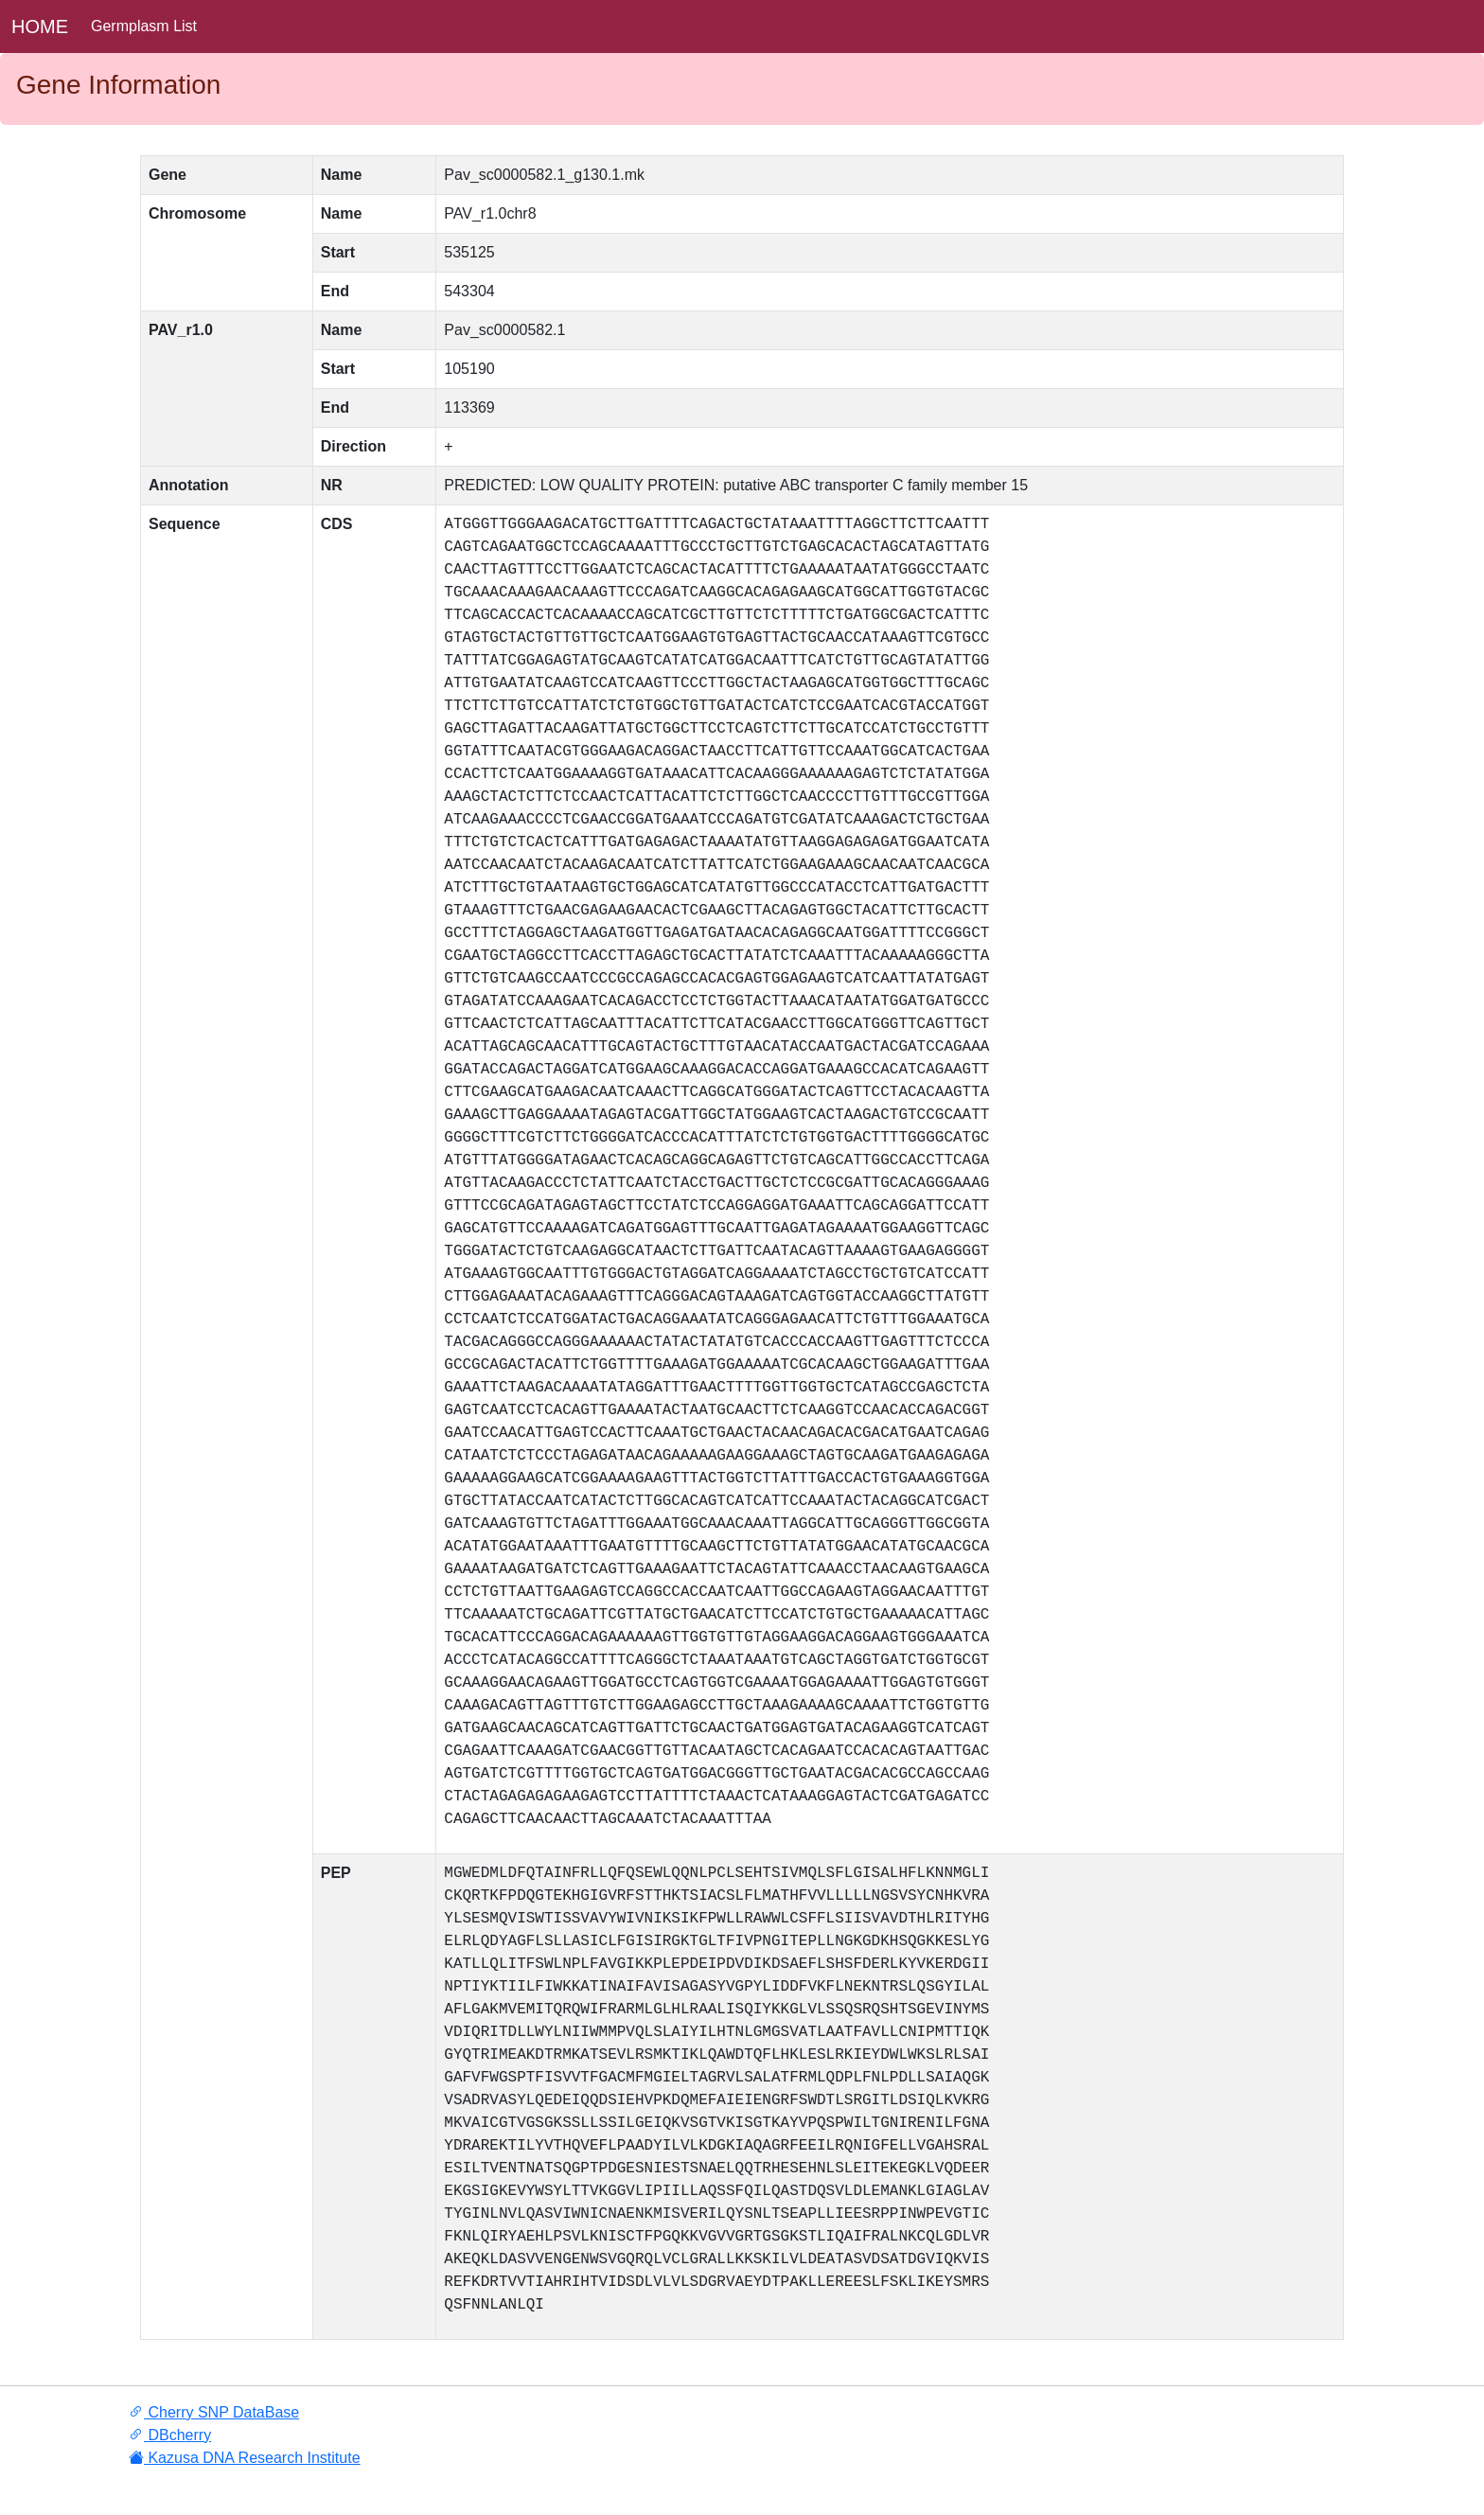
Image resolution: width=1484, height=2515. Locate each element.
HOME (39, 26)
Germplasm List (144, 26)
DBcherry (170, 2435)
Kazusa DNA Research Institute (245, 2458)
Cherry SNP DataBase (214, 2412)
